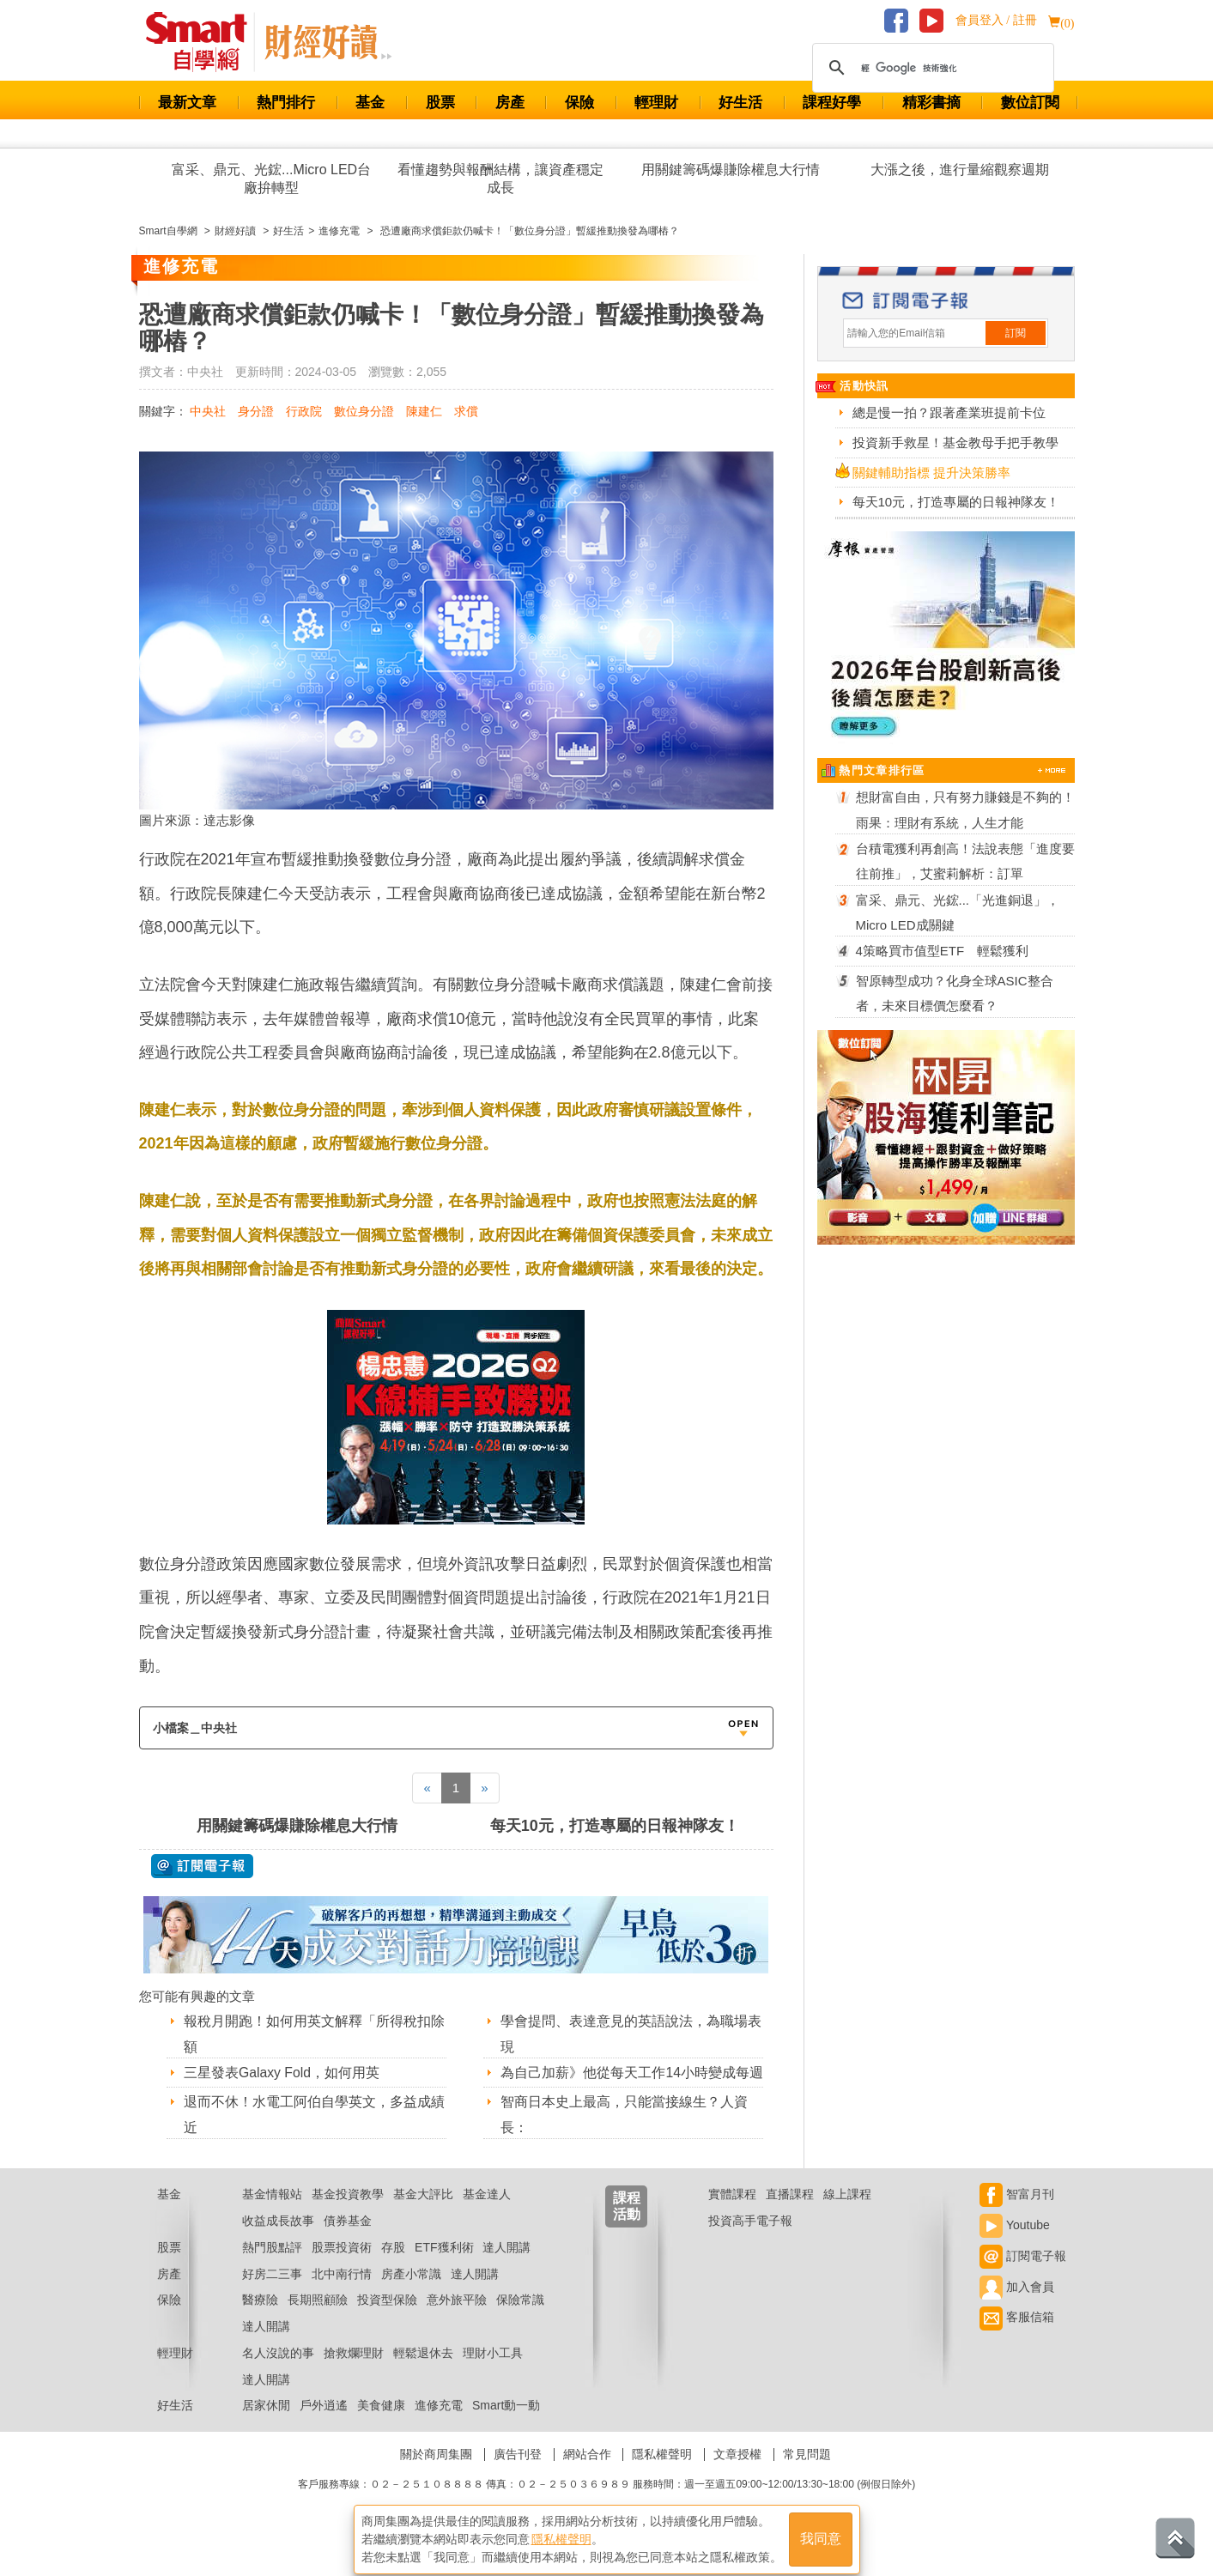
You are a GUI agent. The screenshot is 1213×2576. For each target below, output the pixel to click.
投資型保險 (387, 2321)
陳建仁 (424, 411)
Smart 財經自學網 (204, 42)
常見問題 (807, 2475)
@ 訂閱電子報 (202, 1866)
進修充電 (439, 2427)
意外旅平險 (457, 2321)
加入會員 (1016, 2308)
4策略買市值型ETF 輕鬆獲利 (942, 950)
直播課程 (790, 2215)
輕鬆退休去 (423, 2374)
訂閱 (1015, 333)
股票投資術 (342, 2269)
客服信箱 (1016, 2338)
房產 (510, 102)
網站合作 (587, 2475)
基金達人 (487, 2215)
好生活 (740, 102)
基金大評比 (423, 2215)
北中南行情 (342, 2295)
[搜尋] (930, 68)
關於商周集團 (436, 2475)
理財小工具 (493, 2374)
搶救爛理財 (354, 2374)
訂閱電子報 (1022, 2277)
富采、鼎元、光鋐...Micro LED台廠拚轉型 (271, 178)
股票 (440, 102)
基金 (370, 102)
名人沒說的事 (278, 2374)
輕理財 (656, 102)
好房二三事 (272, 2295)
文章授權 (737, 2475)
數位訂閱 (1030, 102)
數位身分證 (364, 411)
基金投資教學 (348, 2215)
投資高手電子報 (750, 2242)
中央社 (208, 411)
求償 (466, 411)
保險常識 (520, 2321)
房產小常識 (411, 2295)
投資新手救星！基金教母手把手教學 (955, 442)
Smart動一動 (506, 2427)
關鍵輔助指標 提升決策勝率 (931, 472)
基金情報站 (272, 2215)
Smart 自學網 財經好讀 (328, 42)
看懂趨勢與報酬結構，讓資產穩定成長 (500, 178)
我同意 (820, 2534)
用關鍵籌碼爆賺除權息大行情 (730, 169)
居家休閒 (266, 2427)
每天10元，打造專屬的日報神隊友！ (614, 1825)
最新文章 (187, 102)
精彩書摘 (931, 102)
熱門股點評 (272, 2269)
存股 (393, 2269)
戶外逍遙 (324, 2427)
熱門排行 (286, 102)
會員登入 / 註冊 (996, 20)
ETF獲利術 (444, 2269)
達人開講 (506, 2269)
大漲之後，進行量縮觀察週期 (959, 169)
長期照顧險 (318, 2321)
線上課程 (847, 2215)
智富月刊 (1016, 2215)
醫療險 (260, 2321)
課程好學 (832, 102)
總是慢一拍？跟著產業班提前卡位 (949, 412)
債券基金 (348, 2242)
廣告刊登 (518, 2475)
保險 (579, 102)
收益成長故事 (278, 2242)
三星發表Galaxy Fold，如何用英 (282, 2072)
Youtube (1014, 2246)
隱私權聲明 (662, 2475)
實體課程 (732, 2215)
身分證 (256, 411)
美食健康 (381, 2427)
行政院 (304, 411)
